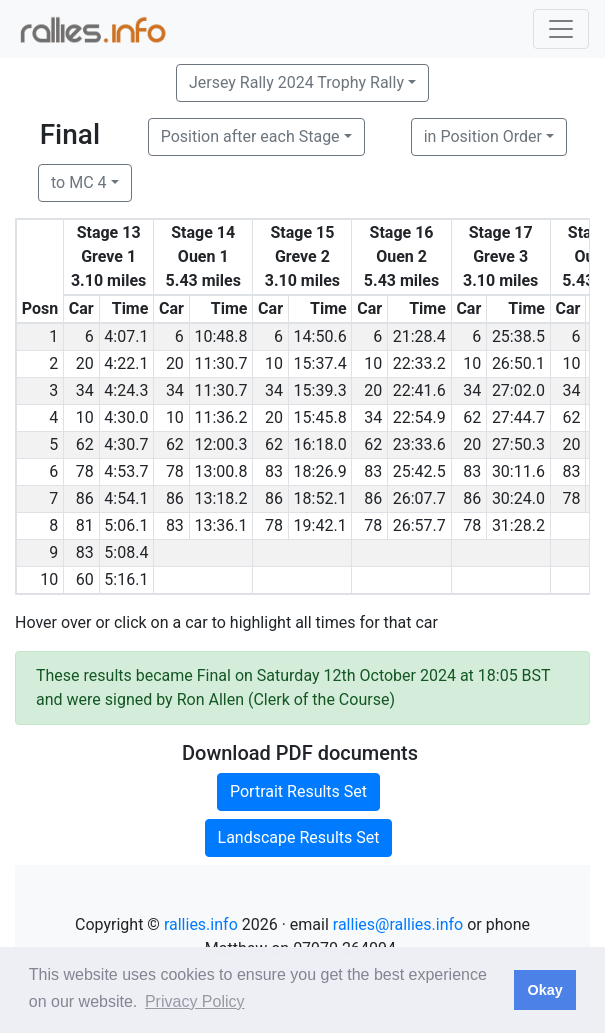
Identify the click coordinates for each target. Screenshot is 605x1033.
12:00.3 (220, 444)
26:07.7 (419, 498)
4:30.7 (126, 444)
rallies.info (201, 924)
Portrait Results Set (298, 791)
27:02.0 (518, 390)
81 (85, 525)
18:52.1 (320, 498)
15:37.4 (320, 363)
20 (85, 363)
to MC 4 (79, 182)
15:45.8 (320, 417)
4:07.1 (126, 336)
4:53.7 (126, 471)
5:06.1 (126, 525)
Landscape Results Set (299, 837)
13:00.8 (220, 471)
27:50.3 (518, 444)
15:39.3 (320, 390)
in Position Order (483, 136)
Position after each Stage (250, 136)
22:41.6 (419, 390)
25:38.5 (518, 336)
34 (85, 390)
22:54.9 (419, 417)
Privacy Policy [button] (195, 1001)
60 (85, 579)
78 (85, 471)
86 (85, 498)
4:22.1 (126, 363)
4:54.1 (126, 498)
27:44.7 (518, 417)
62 (472, 417)
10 (274, 363)
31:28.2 (518, 525)
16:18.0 (320, 444)
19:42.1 (320, 525)
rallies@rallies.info (398, 924)
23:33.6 (419, 444)
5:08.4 (126, 552)
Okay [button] (544, 990)
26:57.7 (419, 525)
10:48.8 (220, 336)
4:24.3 (126, 390)
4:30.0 (126, 417)
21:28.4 (419, 336)
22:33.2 (419, 363)
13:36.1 (220, 525)
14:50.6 (320, 336)
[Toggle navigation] (561, 29)
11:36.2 (220, 417)
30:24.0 (518, 498)
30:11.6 (518, 471)
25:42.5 (419, 471)
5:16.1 (126, 579)
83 (274, 471)
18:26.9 (320, 471)
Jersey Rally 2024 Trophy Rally (296, 82)
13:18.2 (220, 498)
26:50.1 (518, 363)
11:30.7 (220, 363)
